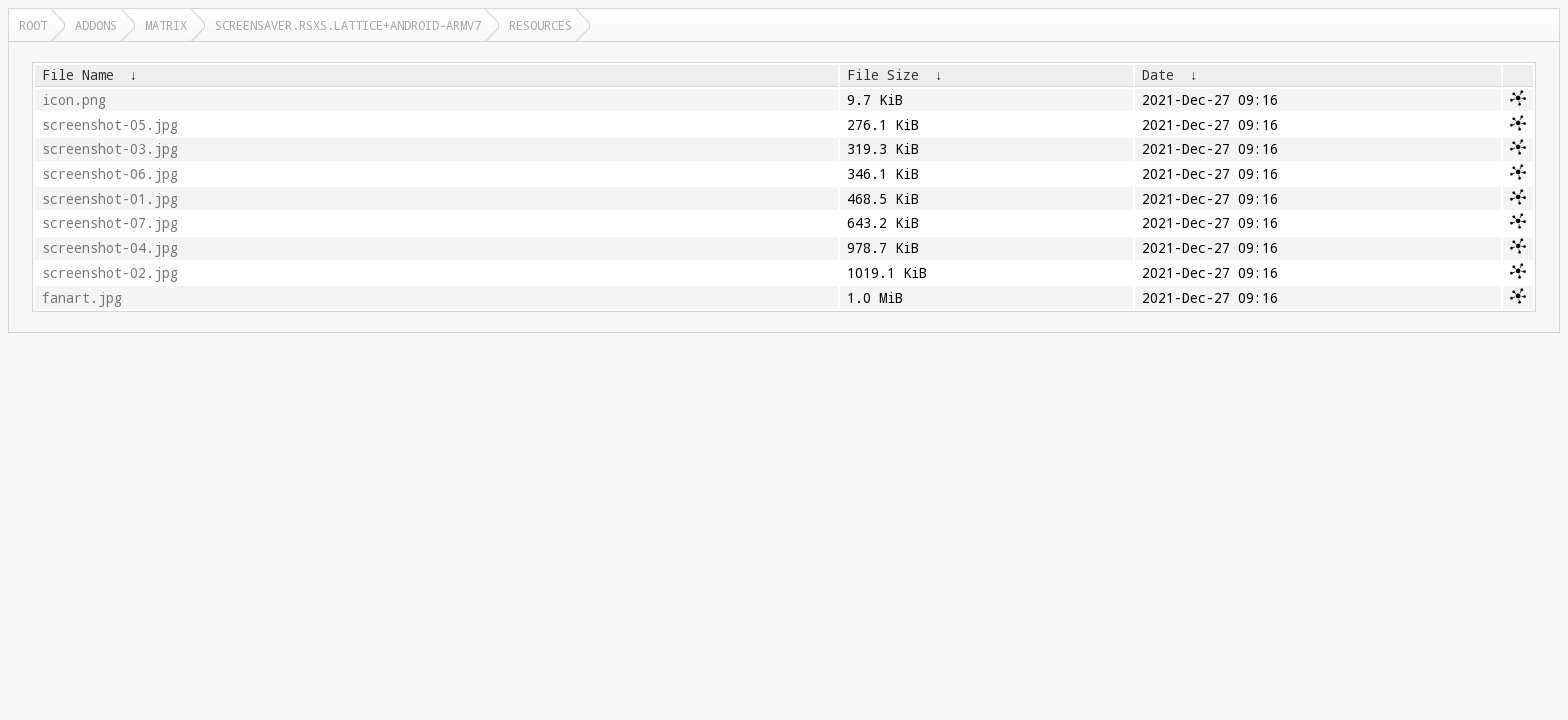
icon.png (74, 100)
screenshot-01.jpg (110, 199)
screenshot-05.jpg (110, 125)
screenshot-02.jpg (110, 273)
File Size (883, 75)
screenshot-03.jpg (110, 149)
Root (33, 25)
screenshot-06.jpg (110, 174)
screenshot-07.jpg (110, 223)
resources (540, 25)
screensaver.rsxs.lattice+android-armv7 (348, 25)
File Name (78, 75)
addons (96, 25)
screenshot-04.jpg (110, 248)
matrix (166, 25)
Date (1158, 75)
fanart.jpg (82, 298)
